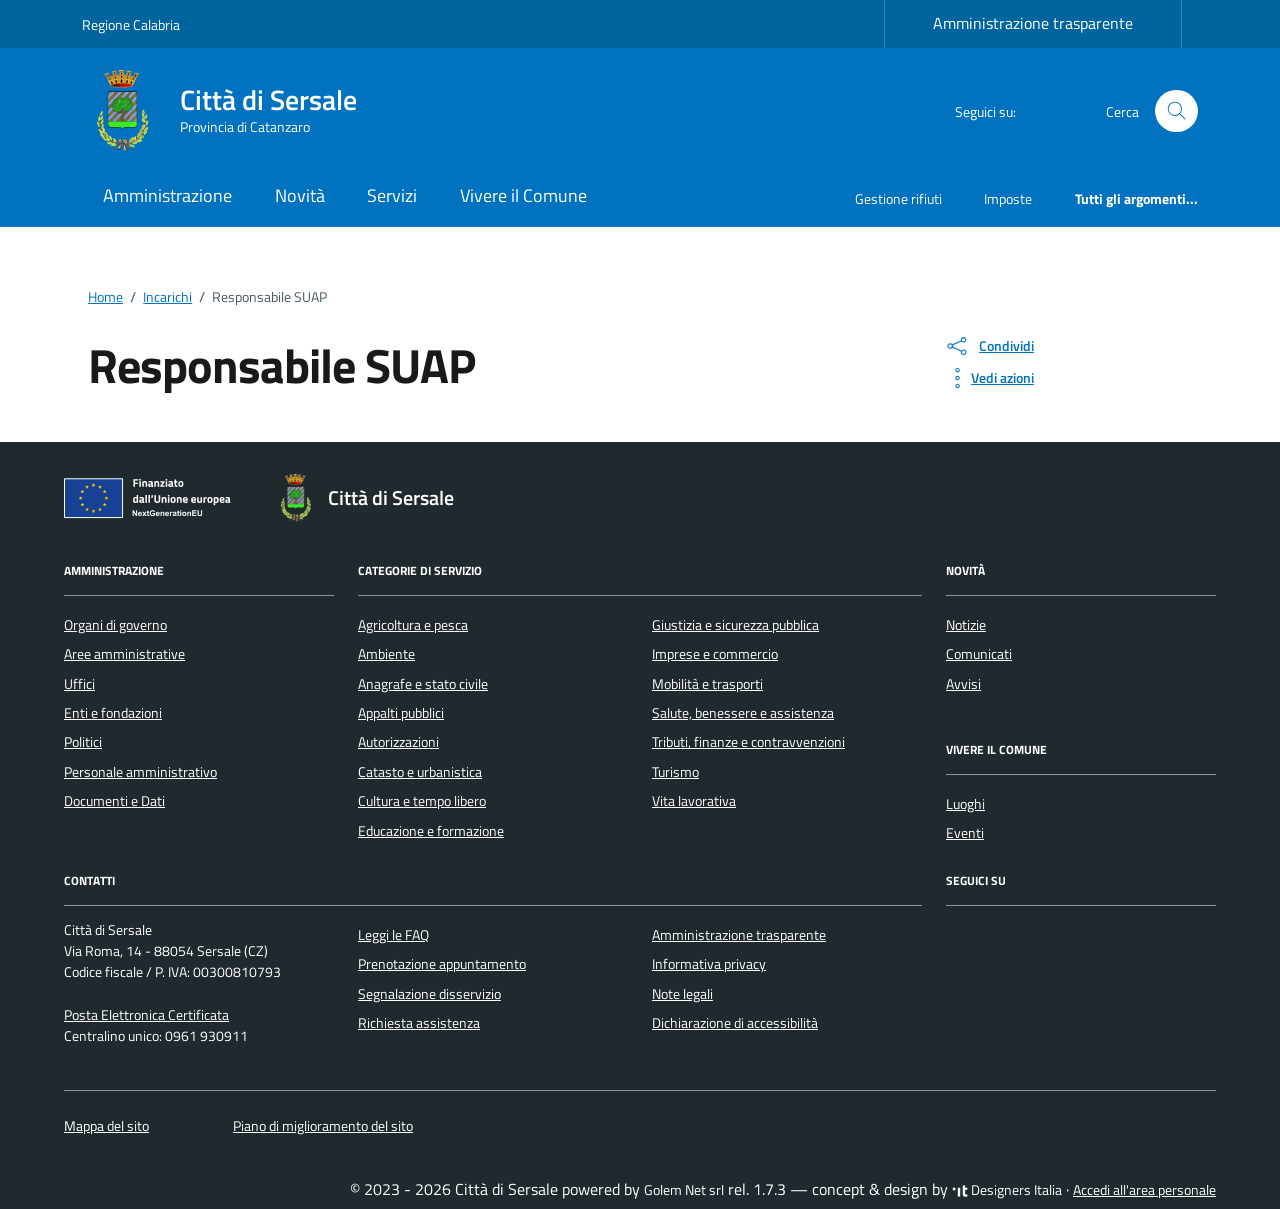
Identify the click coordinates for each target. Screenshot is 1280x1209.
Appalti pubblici (401, 713)
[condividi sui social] (989, 346)
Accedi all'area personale (1144, 1190)
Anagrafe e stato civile (423, 684)
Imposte (1008, 198)
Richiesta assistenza (419, 1023)
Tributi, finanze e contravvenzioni (748, 742)
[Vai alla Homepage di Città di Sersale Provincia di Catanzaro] (231, 111)
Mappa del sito (106, 1126)
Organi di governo (115, 625)
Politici (83, 742)
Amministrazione (167, 195)
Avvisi (963, 684)
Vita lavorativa (694, 801)
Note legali (682, 994)
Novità (300, 195)
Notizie (966, 625)
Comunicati (979, 654)
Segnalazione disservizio (429, 994)
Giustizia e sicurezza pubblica (735, 625)
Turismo (675, 772)
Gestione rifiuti (898, 198)
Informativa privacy (709, 964)
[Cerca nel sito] (1176, 111)
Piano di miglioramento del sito (323, 1126)
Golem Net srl (684, 1190)
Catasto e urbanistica (420, 772)
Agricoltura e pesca (413, 625)
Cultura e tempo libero (422, 801)
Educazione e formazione (431, 831)
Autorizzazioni (398, 742)
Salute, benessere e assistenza (743, 713)
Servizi (392, 195)
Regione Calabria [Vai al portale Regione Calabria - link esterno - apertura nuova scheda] (131, 24)
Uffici (79, 684)
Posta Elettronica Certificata (146, 1015)
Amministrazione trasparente (1033, 23)
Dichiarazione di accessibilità (735, 1023)
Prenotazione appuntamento (442, 964)
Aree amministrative (124, 654)
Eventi (965, 833)
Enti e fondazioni (113, 713)
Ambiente (386, 654)
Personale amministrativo (140, 772)
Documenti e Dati (114, 801)
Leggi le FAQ (393, 935)
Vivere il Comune (523, 195)
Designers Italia (1007, 1190)
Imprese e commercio (715, 654)
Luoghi (965, 804)
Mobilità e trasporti (707, 684)
